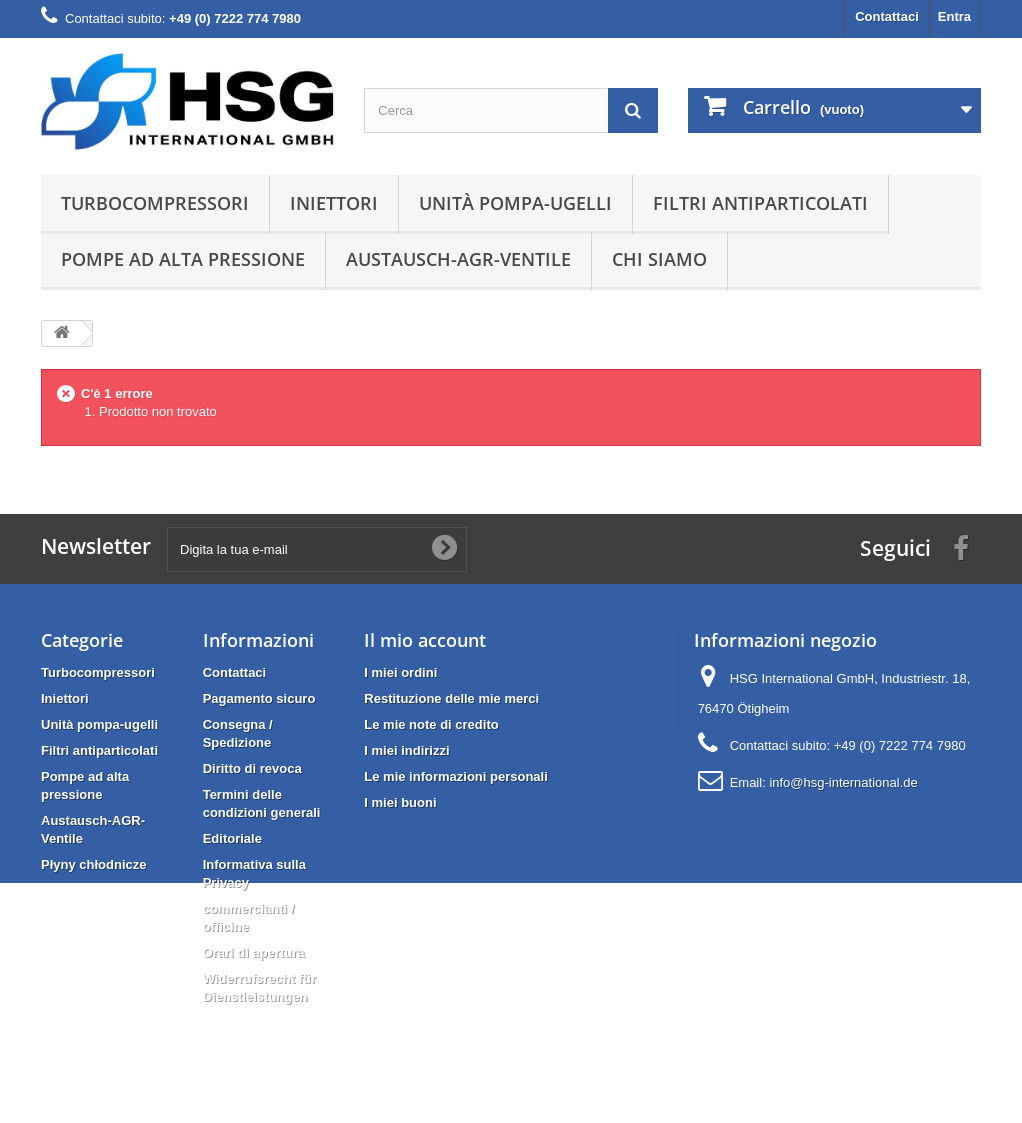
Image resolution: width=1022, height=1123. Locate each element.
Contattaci (887, 16)
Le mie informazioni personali (455, 776)
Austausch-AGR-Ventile (458, 259)
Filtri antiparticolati (760, 203)
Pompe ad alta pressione (183, 259)
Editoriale (232, 838)
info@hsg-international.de (843, 782)
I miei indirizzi (406, 750)
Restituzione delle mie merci (451, 698)
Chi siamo (659, 259)
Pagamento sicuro (259, 698)
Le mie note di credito (431, 724)
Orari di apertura (254, 952)
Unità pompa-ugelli (515, 203)
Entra (954, 16)
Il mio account (425, 640)
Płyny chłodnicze (93, 864)
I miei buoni (400, 802)
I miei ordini (400, 672)
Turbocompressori (155, 203)
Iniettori (334, 203)
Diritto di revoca (252, 768)
